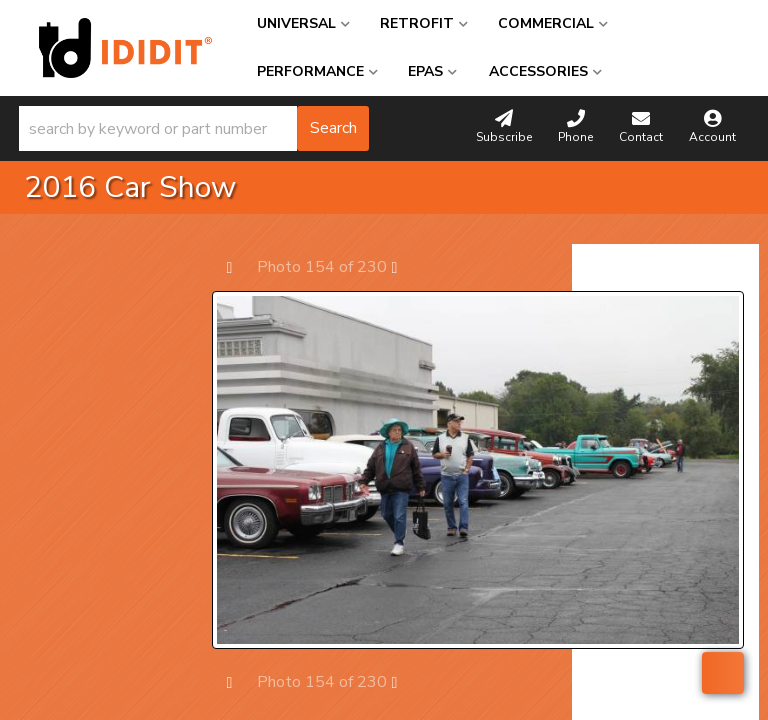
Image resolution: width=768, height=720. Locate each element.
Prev (239, 266)
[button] (194, 128)
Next (404, 266)
